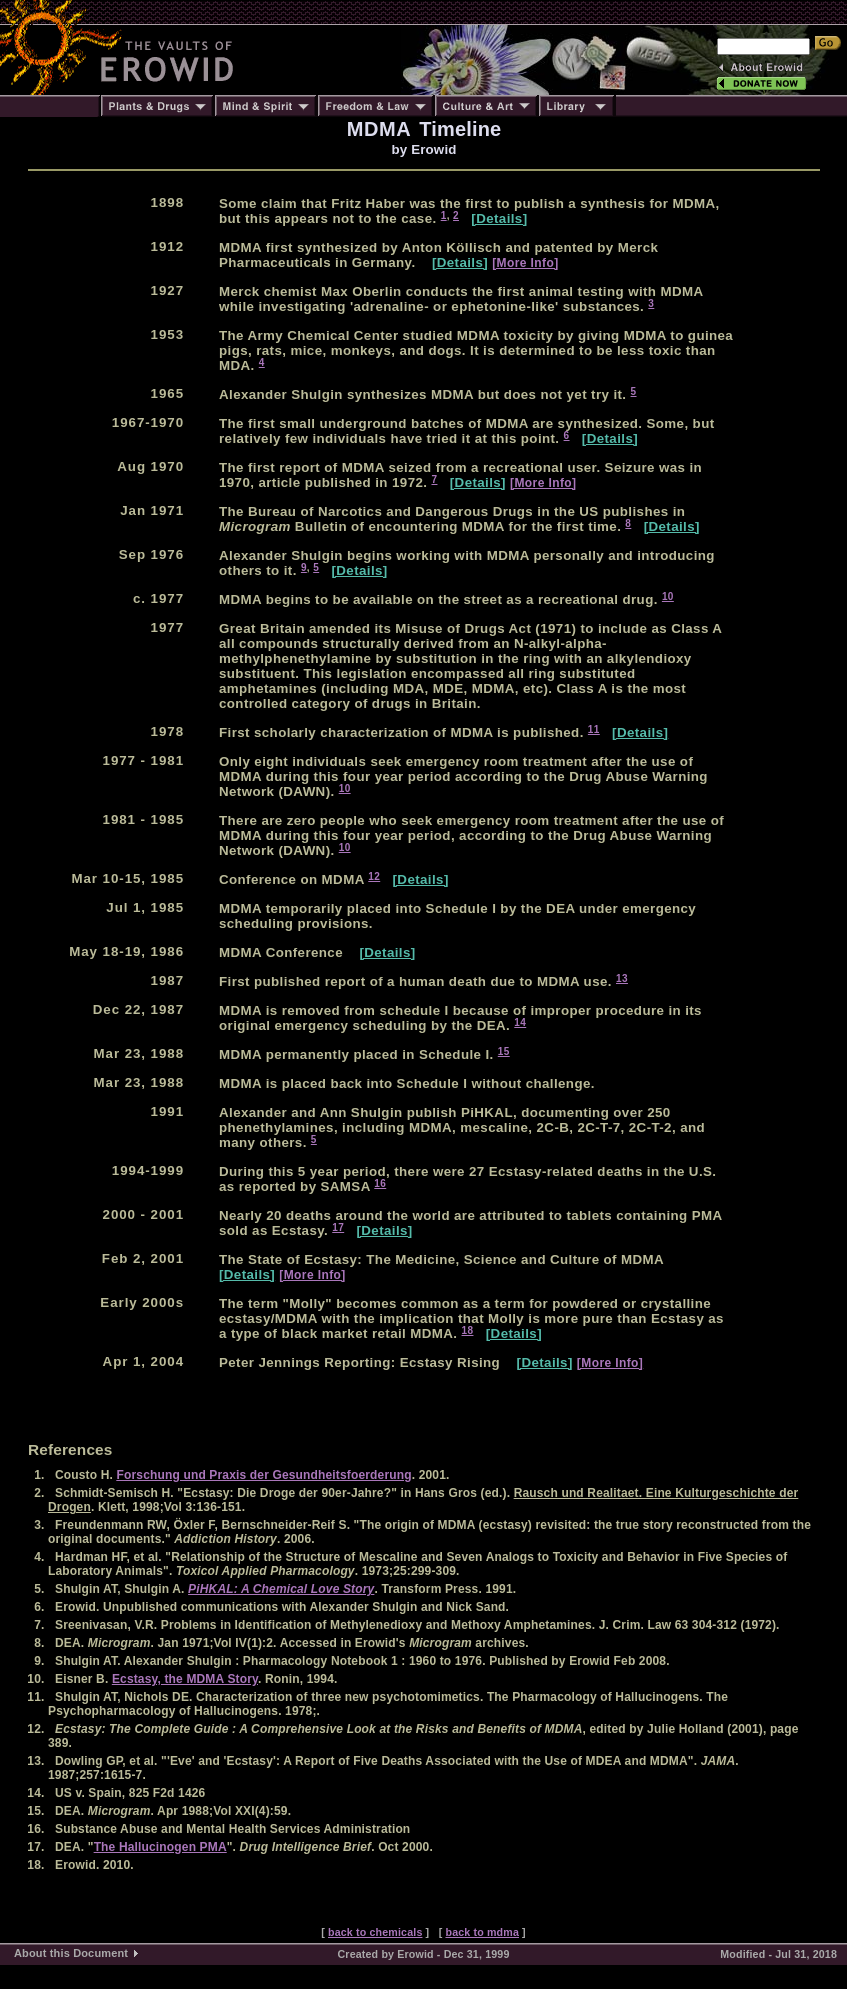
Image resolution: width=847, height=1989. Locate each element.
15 (504, 1051)
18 (468, 1330)
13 (622, 978)
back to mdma (482, 1932)
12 (374, 876)
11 (594, 729)
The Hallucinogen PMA (160, 1847)
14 (520, 1022)
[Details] (499, 218)
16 (380, 1183)
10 (668, 596)
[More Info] (525, 263)
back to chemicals (375, 1932)
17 (338, 1227)
